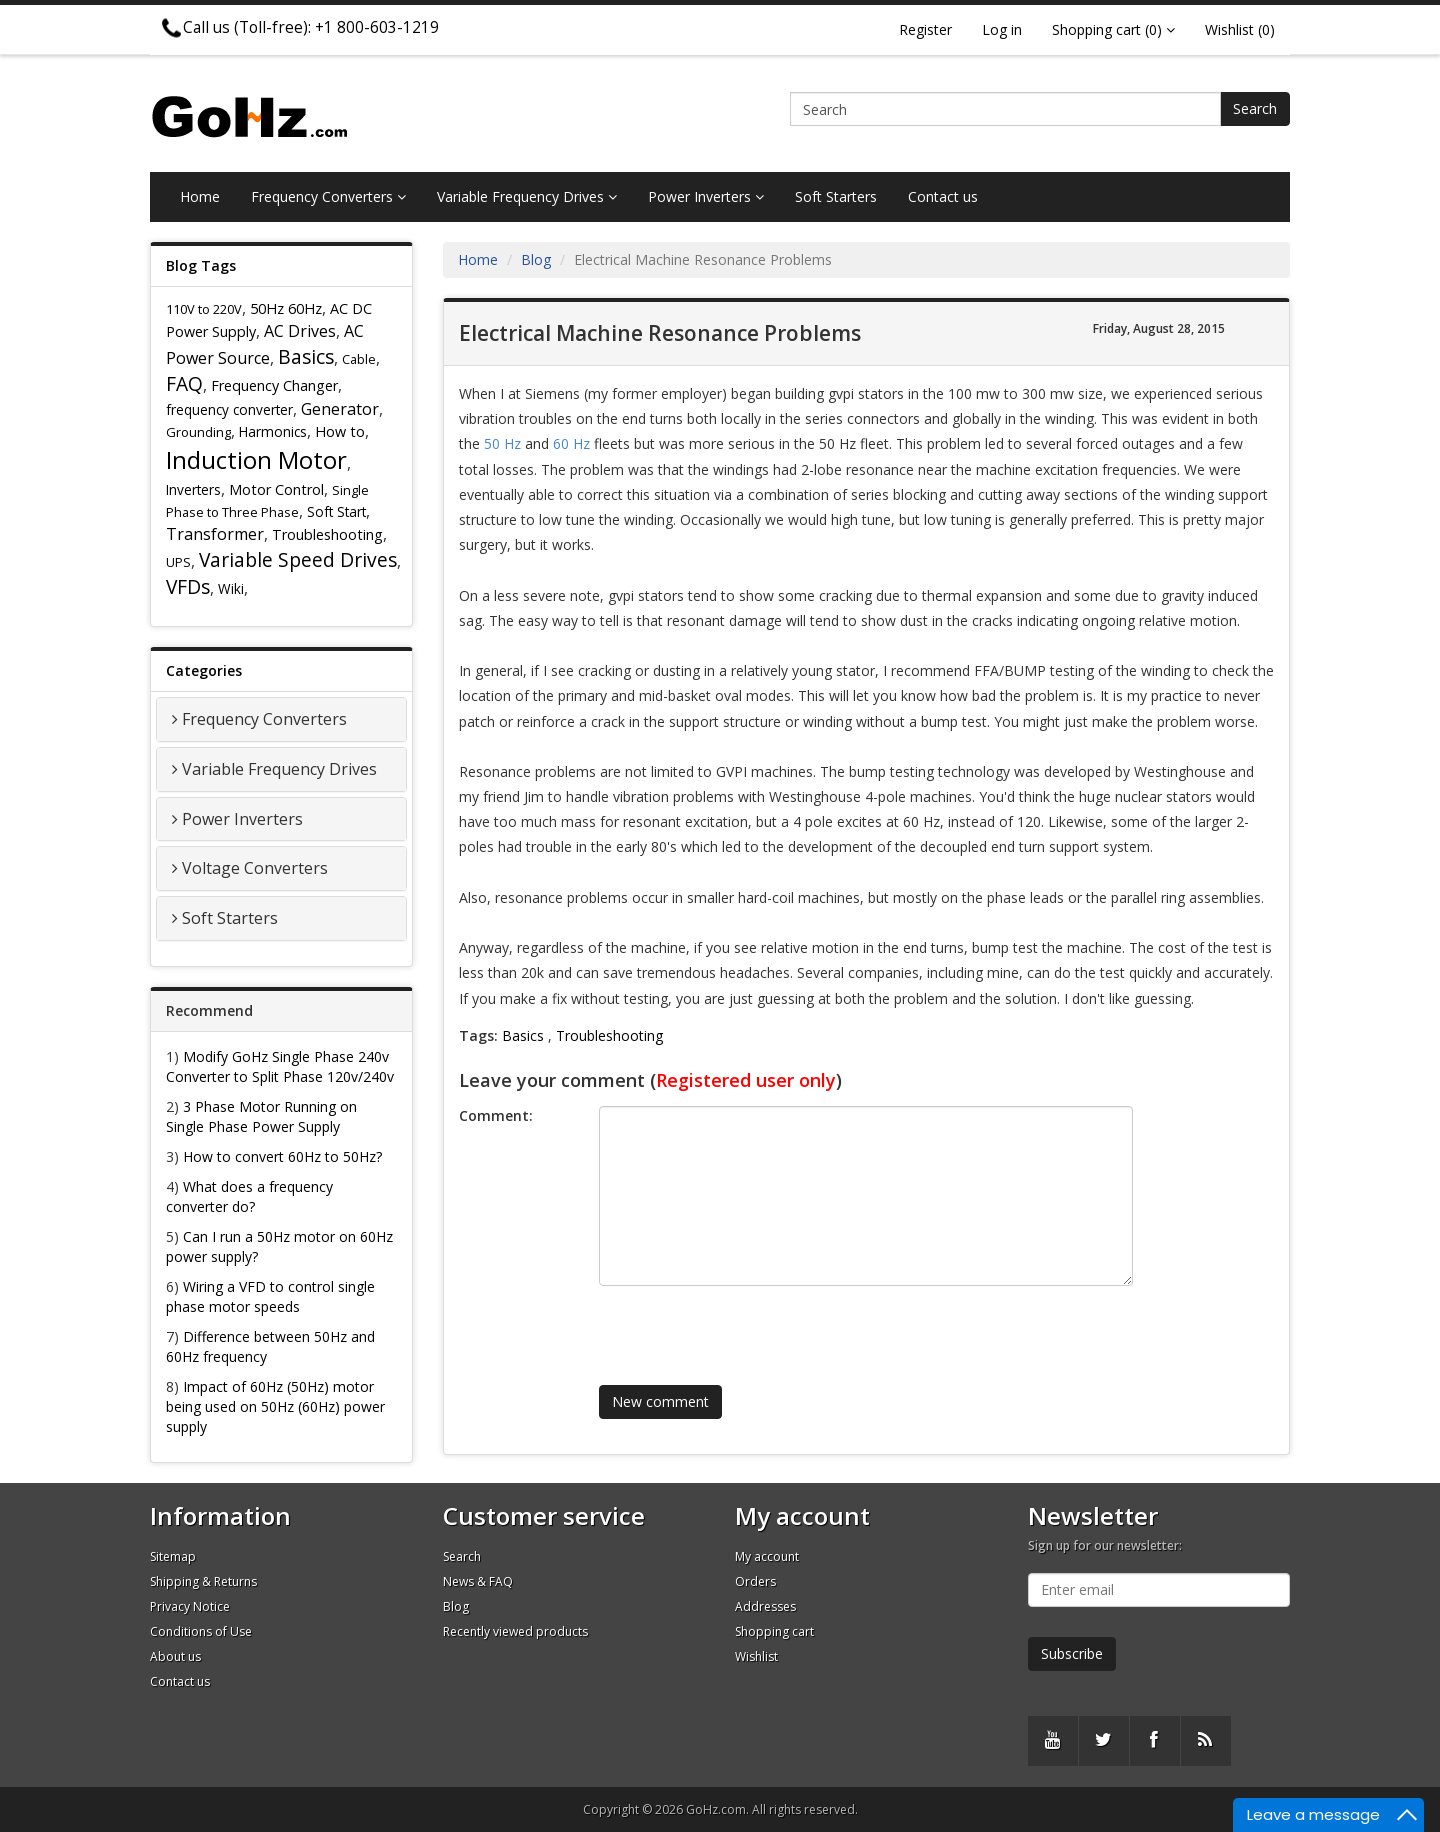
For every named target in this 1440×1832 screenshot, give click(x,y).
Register (925, 29)
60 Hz (571, 443)
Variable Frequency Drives (527, 196)
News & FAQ (478, 1581)
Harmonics (273, 431)
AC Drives (300, 331)
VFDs (188, 586)
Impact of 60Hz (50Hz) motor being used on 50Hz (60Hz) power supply (275, 1406)
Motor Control (276, 489)
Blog (536, 259)
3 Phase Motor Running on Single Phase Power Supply (261, 1116)
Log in (1002, 29)
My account (767, 1556)
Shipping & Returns (203, 1581)
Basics (306, 356)
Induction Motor (256, 459)
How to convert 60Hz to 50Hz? (282, 1156)
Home (200, 196)
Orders (755, 1581)
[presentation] (748, 1326)
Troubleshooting (327, 534)
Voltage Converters (255, 868)
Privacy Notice (190, 1606)
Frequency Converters (328, 196)
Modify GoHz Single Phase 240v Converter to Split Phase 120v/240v (280, 1066)
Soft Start (336, 511)
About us (175, 1656)
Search (1255, 108)
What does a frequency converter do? (249, 1196)
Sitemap (173, 1556)
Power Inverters (706, 196)
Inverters (193, 489)
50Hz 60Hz (286, 308)
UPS (178, 562)
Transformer (215, 534)
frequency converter (229, 409)
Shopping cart (774, 1631)
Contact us (943, 196)
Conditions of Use (201, 1631)
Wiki (231, 588)
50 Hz (502, 443)
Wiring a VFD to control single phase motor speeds (270, 1296)
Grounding (198, 432)
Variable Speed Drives (298, 559)
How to (340, 431)
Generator (340, 409)
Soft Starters (836, 196)
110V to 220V (204, 309)
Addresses (765, 1606)
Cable (359, 359)
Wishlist (756, 1656)
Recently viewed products (515, 1631)
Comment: (496, 1115)
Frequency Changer (274, 385)
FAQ (184, 383)
